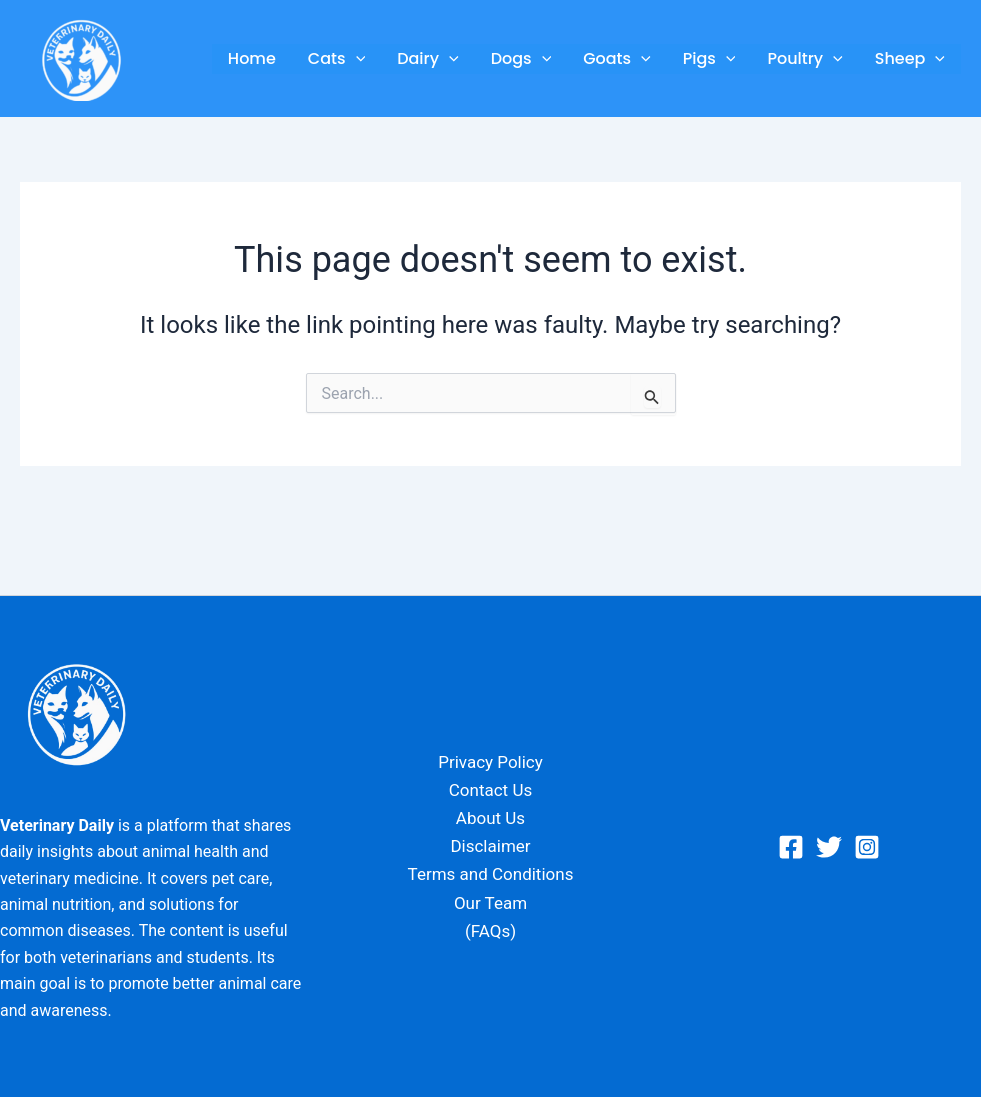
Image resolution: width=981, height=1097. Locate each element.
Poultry (804, 59)
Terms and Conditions (491, 874)
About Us (490, 818)
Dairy (427, 59)
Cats (336, 59)
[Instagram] (867, 847)
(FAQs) (490, 931)
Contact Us (490, 790)
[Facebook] (791, 847)
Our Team (490, 903)
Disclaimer (490, 846)
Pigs (709, 59)
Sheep (910, 59)
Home (252, 58)
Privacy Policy (490, 762)
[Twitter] (829, 847)
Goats (617, 59)
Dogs (521, 59)
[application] (356, 59)
